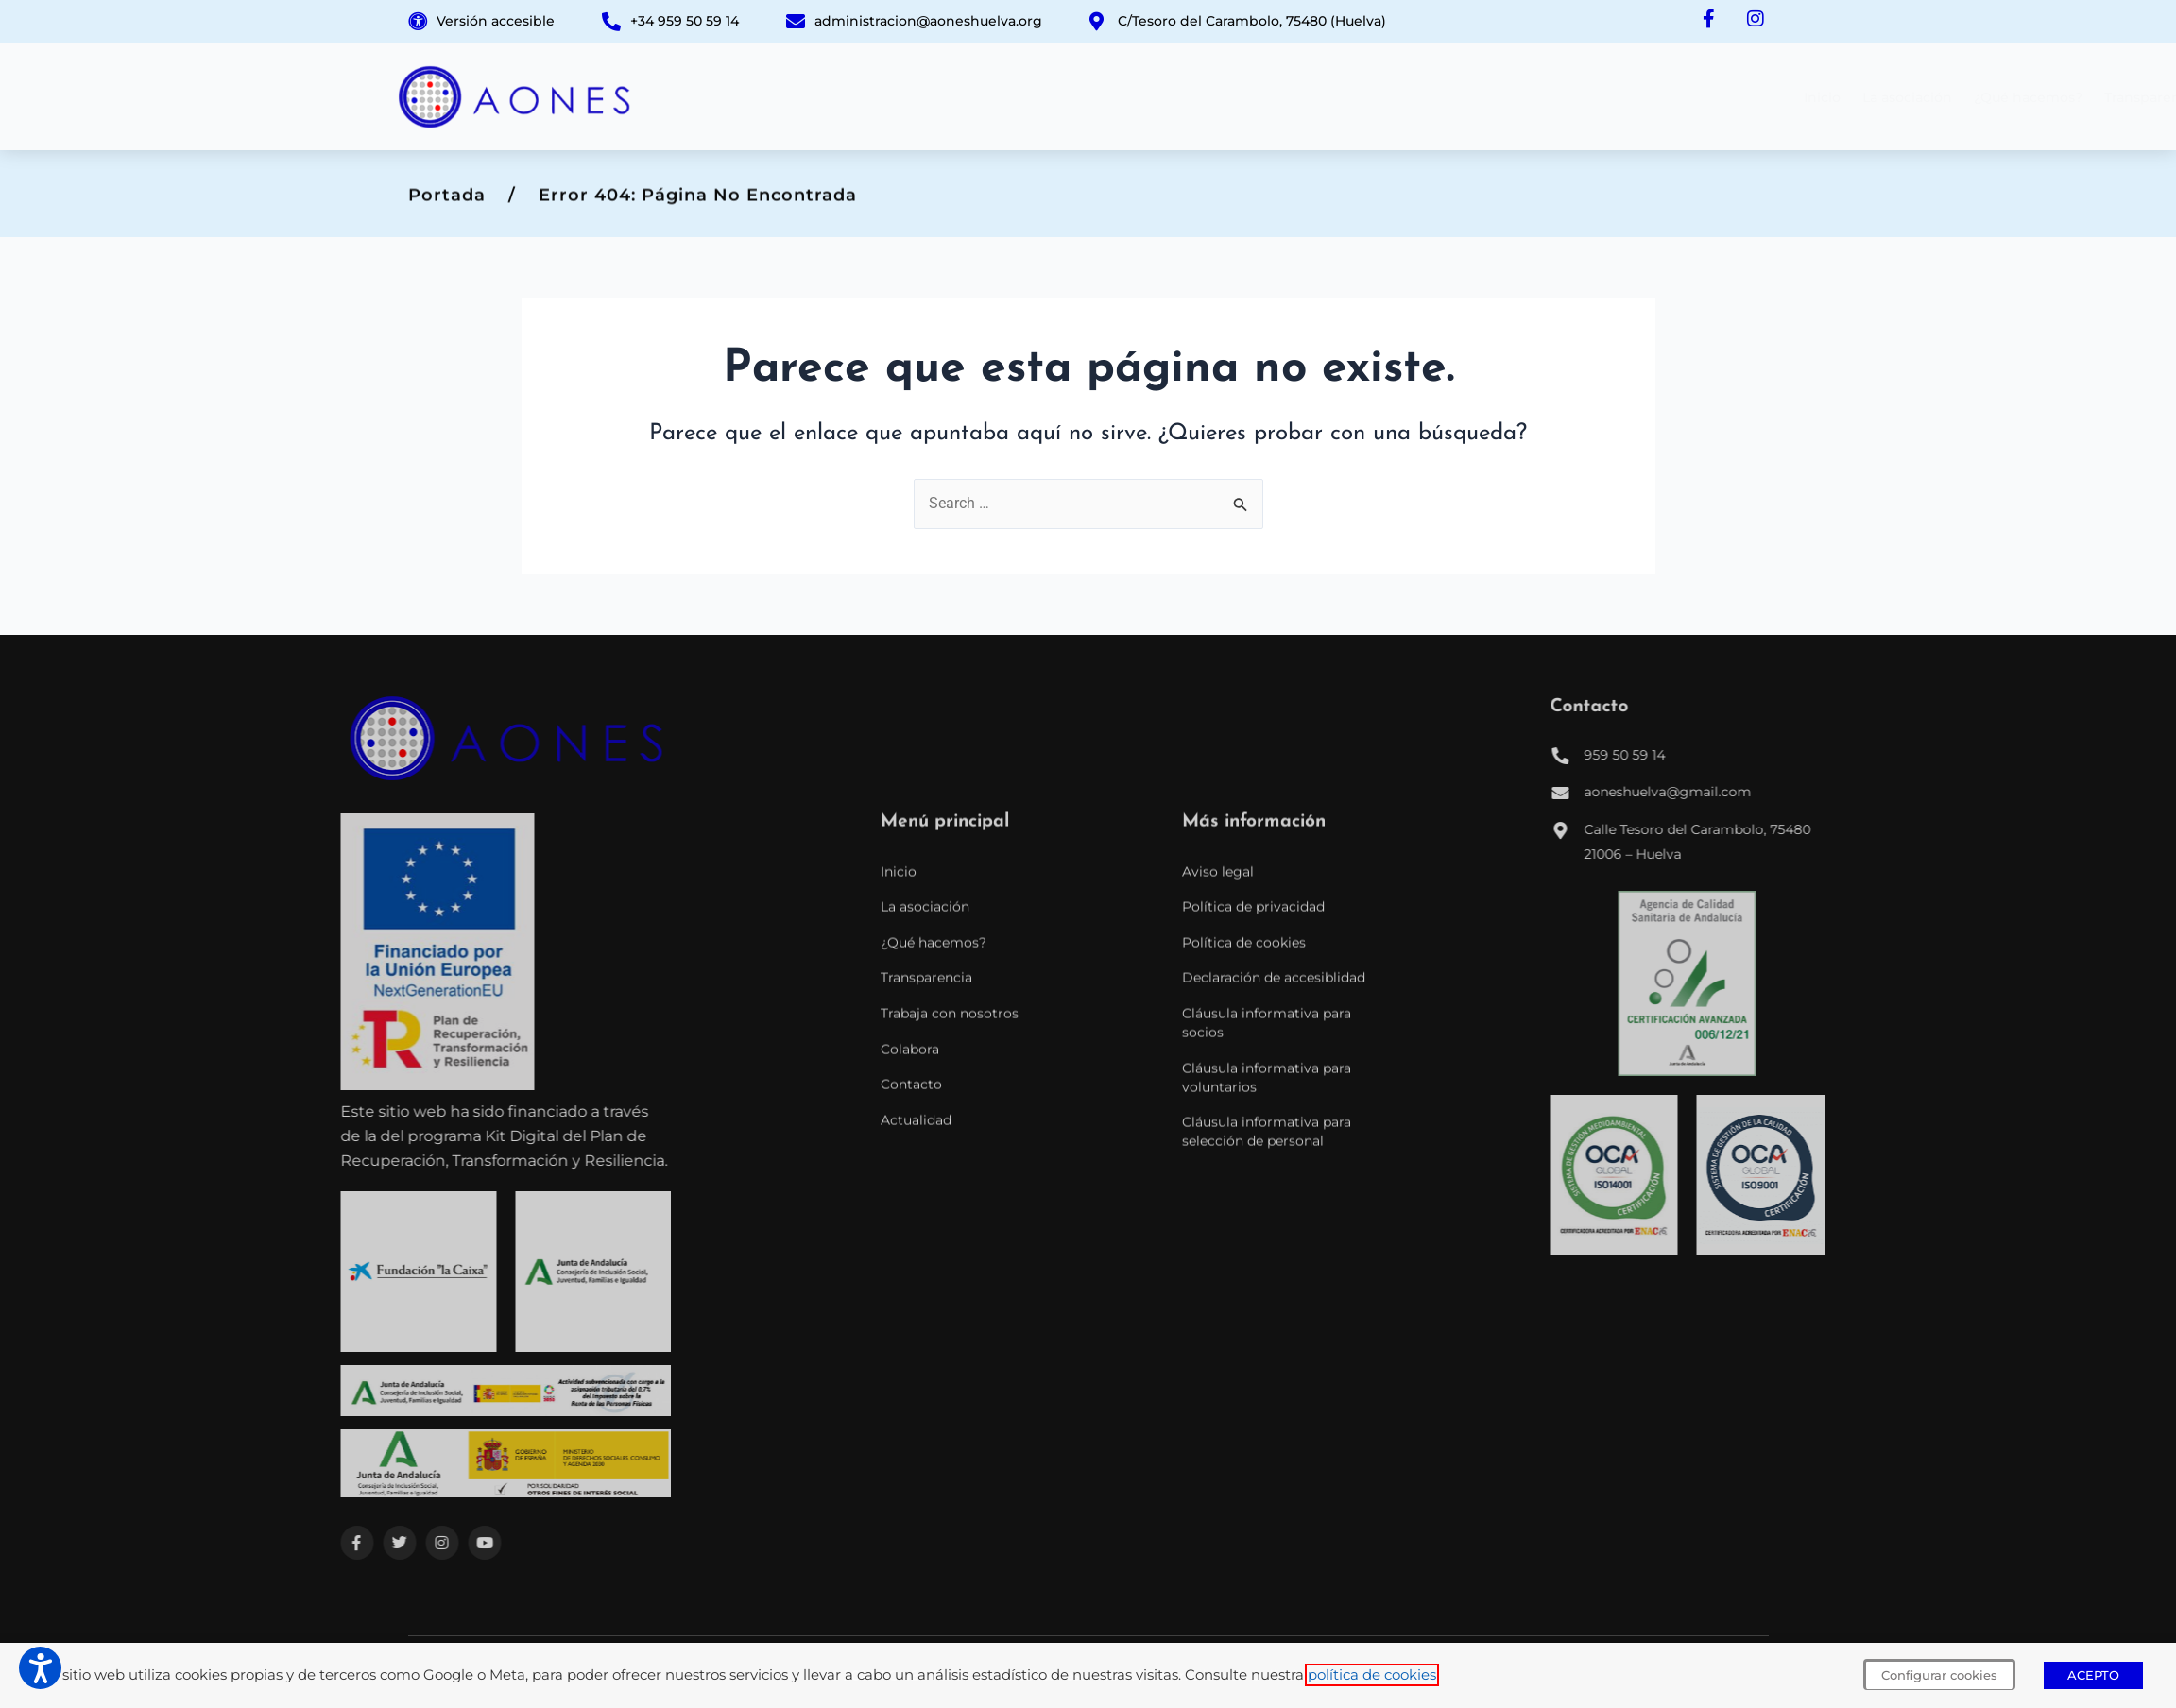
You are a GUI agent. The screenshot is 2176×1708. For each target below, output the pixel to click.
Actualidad (1761, 97)
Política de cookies (1244, 1221)
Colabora (1589, 97)
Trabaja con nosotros (1467, 97)
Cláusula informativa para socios (1266, 1303)
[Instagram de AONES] (1754, 18)
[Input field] (1242, 499)
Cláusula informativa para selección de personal (1266, 1411)
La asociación (1083, 97)
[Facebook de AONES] (1705, 18)
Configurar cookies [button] (1939, 1674)
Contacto (1672, 97)
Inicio (998, 97)
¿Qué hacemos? (1204, 97)
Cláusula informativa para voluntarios (1266, 1357)
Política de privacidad (1253, 1186)
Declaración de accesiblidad (1273, 1257)
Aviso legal (1218, 1150)
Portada (447, 202)
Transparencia (1328, 97)
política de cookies (1372, 1674)
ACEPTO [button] (2093, 1674)
